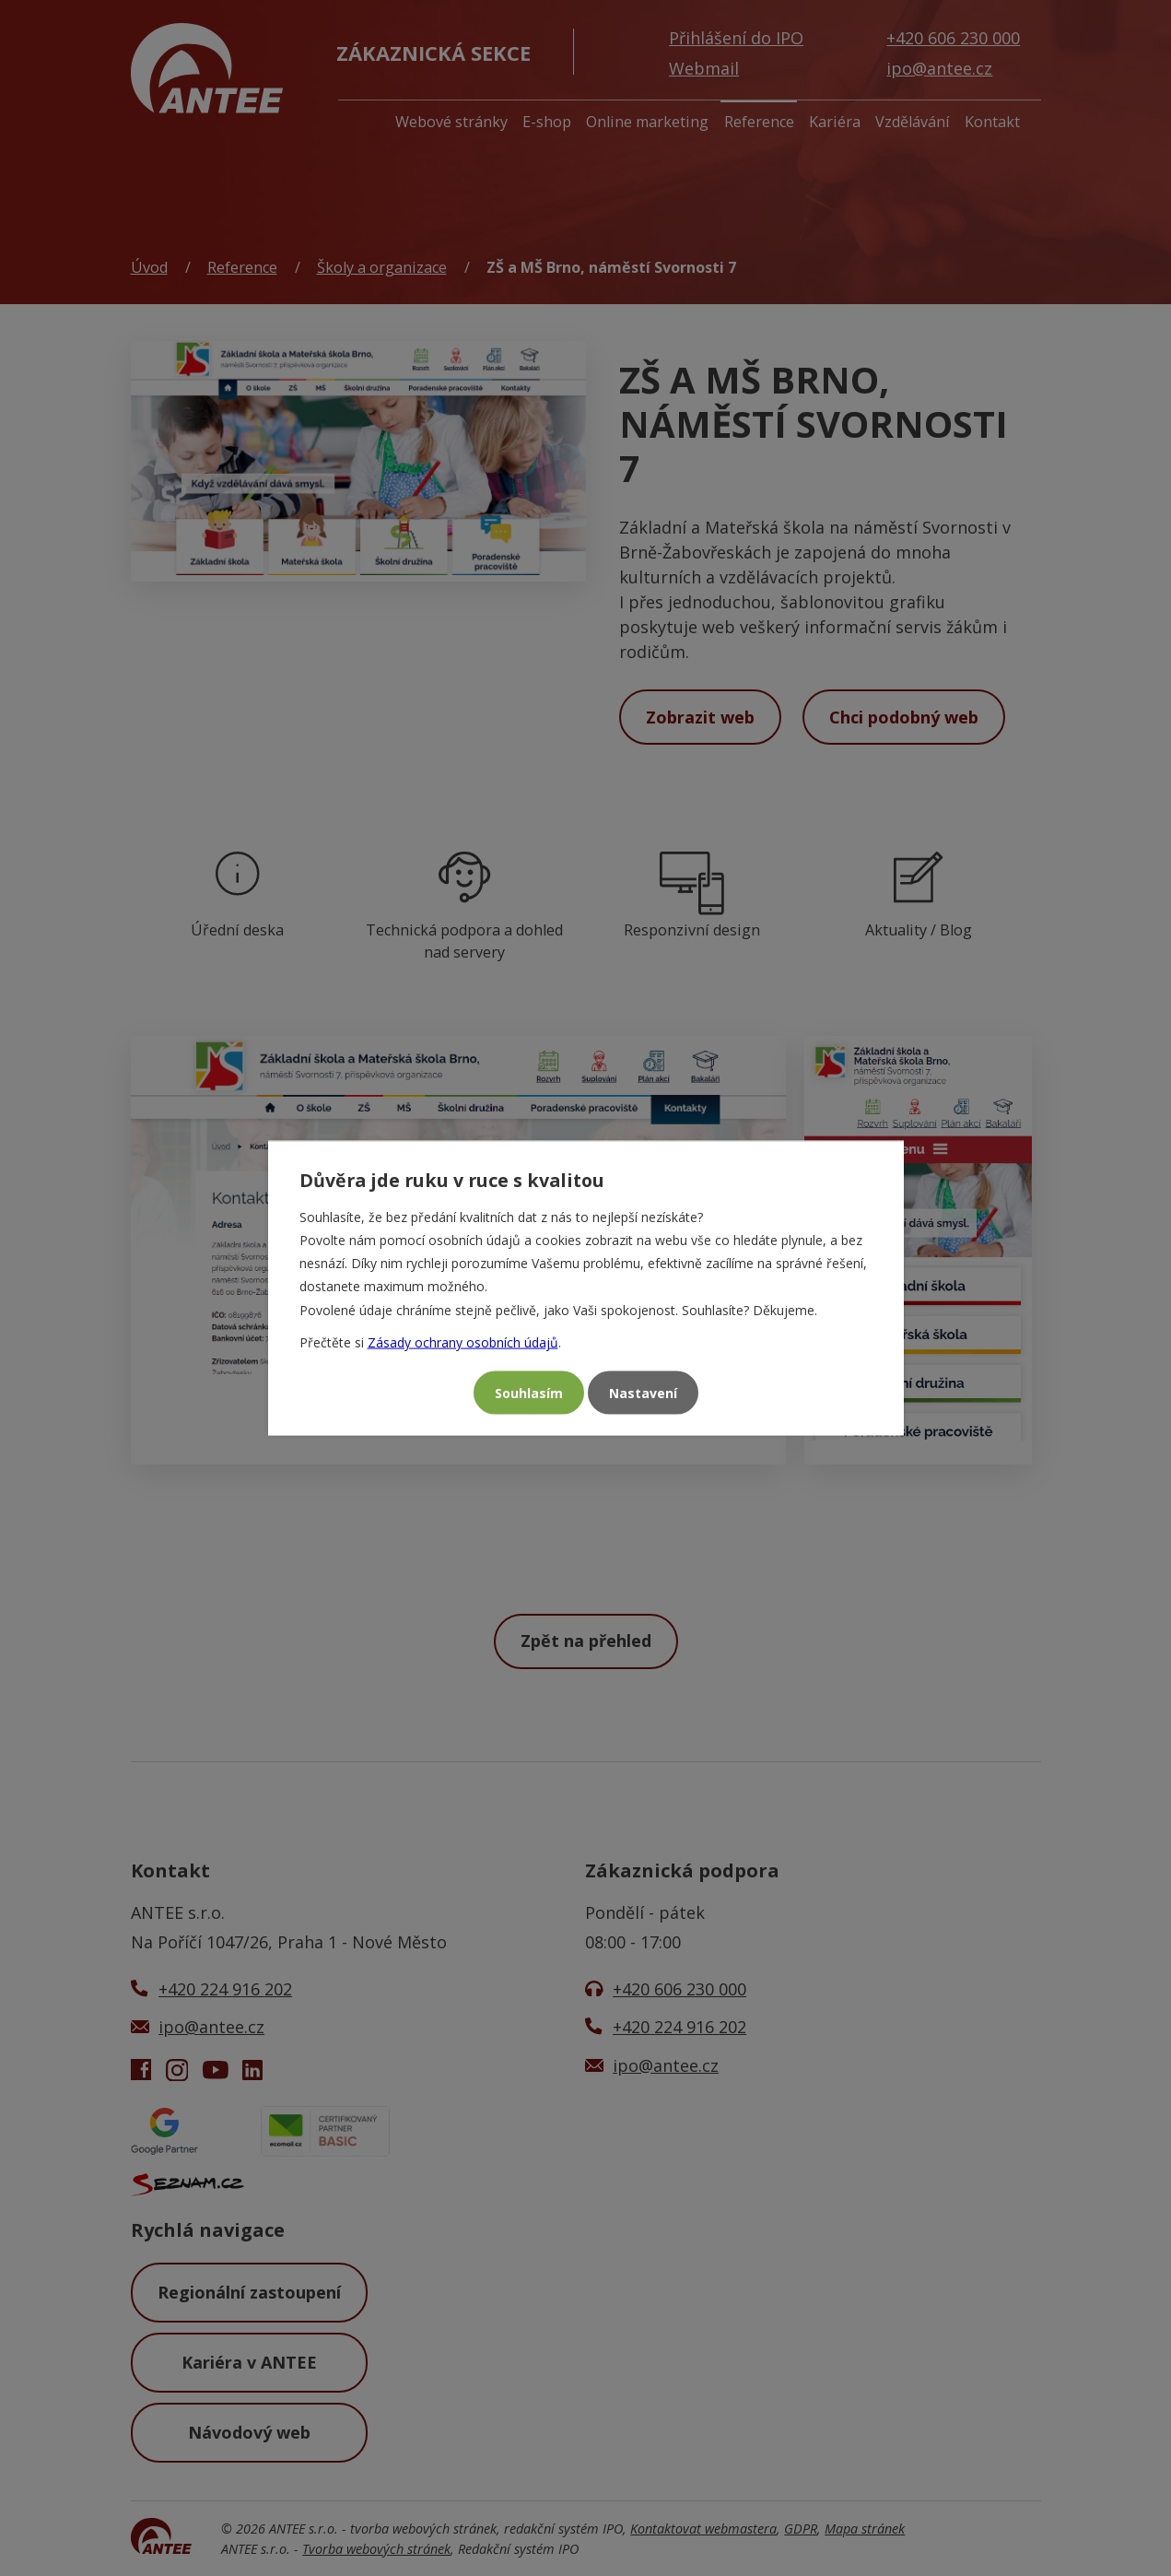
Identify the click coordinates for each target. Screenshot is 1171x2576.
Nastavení (643, 1393)
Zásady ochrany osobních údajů (463, 1341)
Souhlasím (529, 1393)
